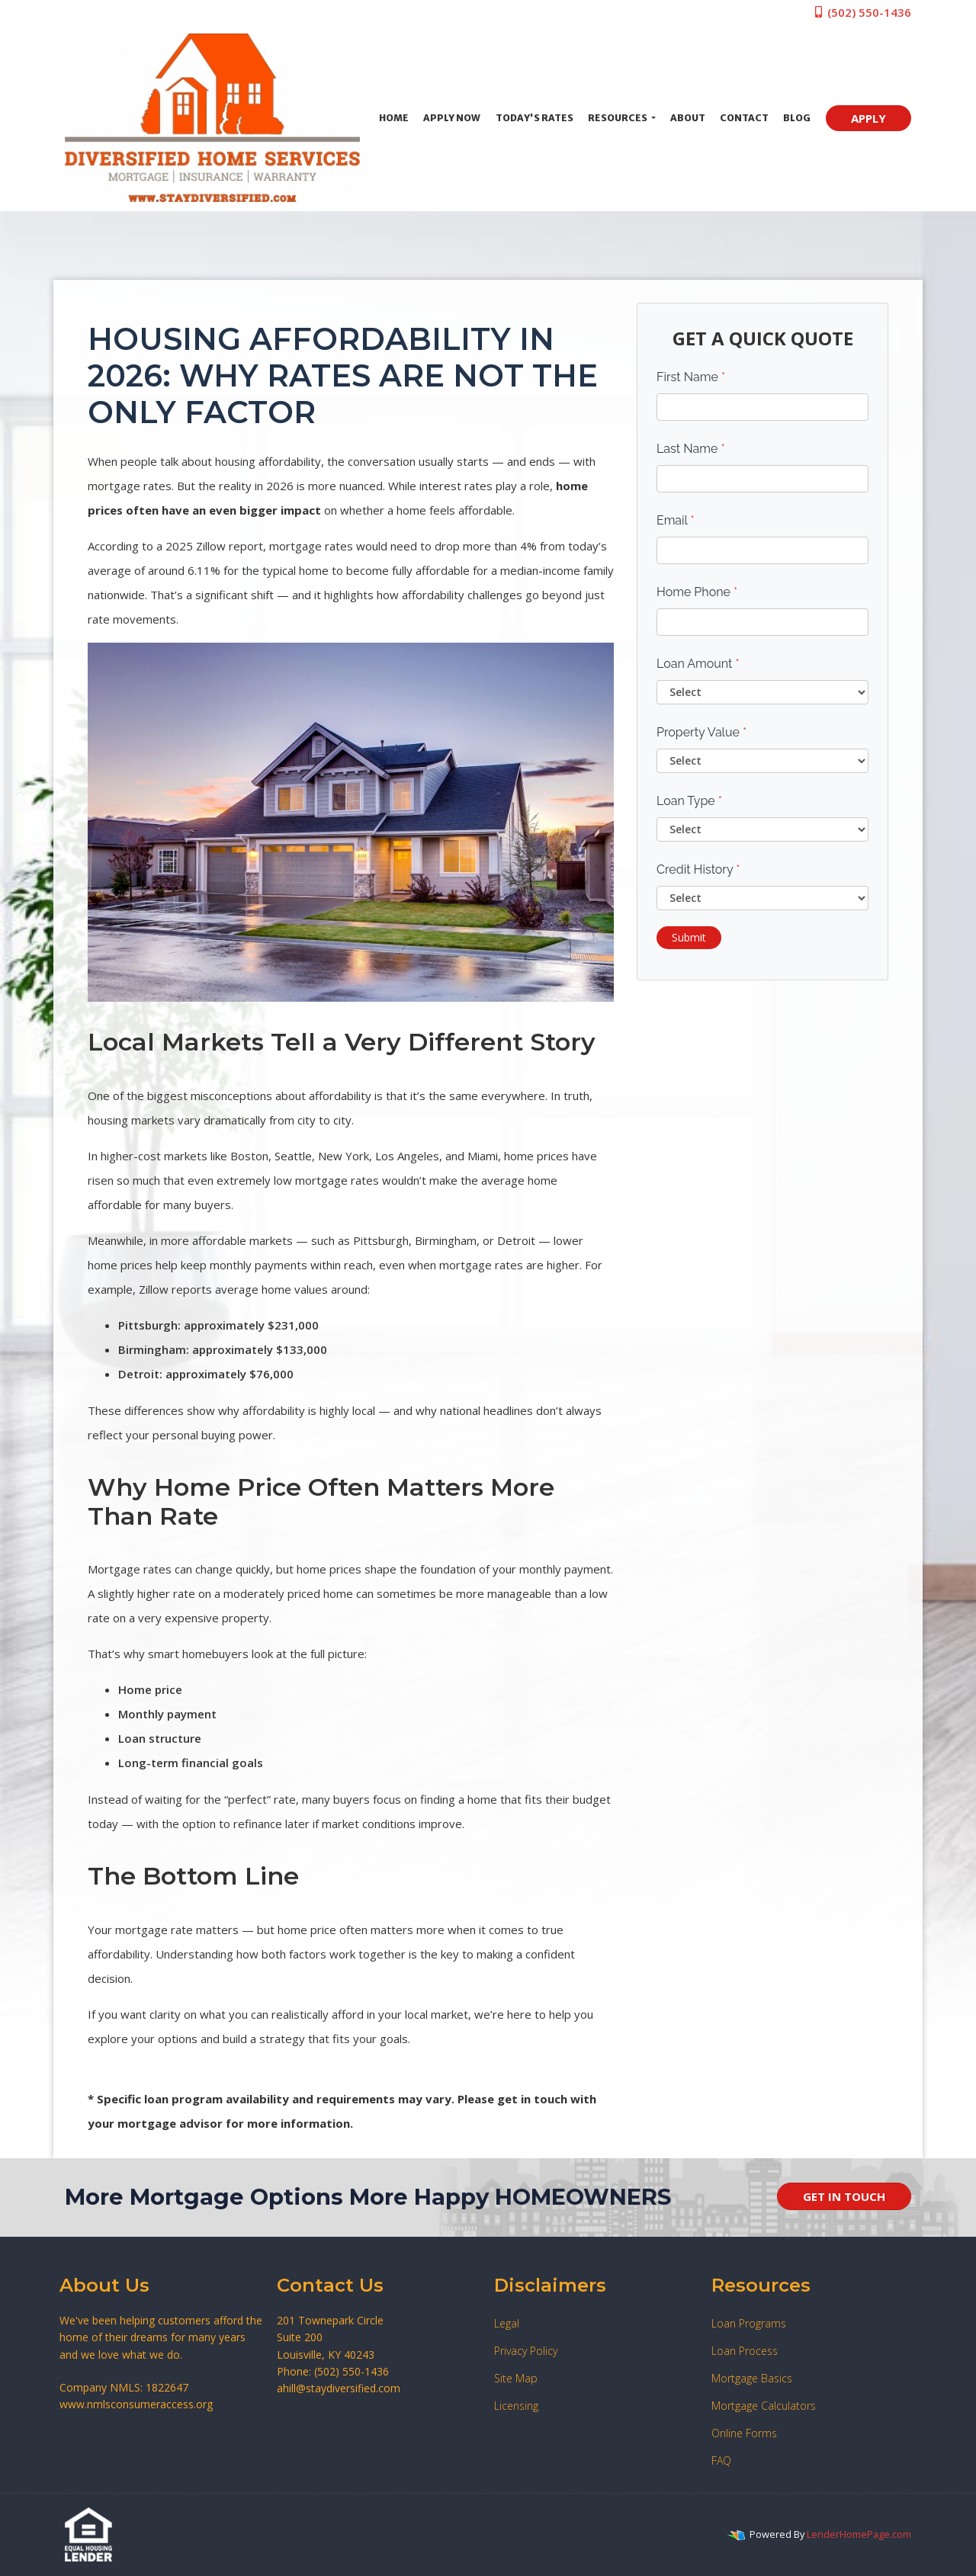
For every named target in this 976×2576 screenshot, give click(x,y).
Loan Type (689, 801)
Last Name (691, 448)
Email (676, 520)
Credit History (698, 869)
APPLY (868, 118)
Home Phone (697, 592)
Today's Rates (534, 118)
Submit (689, 937)
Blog (797, 118)
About (687, 118)
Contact (744, 118)
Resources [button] (618, 118)
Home (394, 118)
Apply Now (451, 118)
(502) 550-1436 (862, 12)
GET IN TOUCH (844, 2196)
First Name (691, 377)
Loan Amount (698, 663)
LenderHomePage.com (859, 2534)
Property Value (701, 732)
